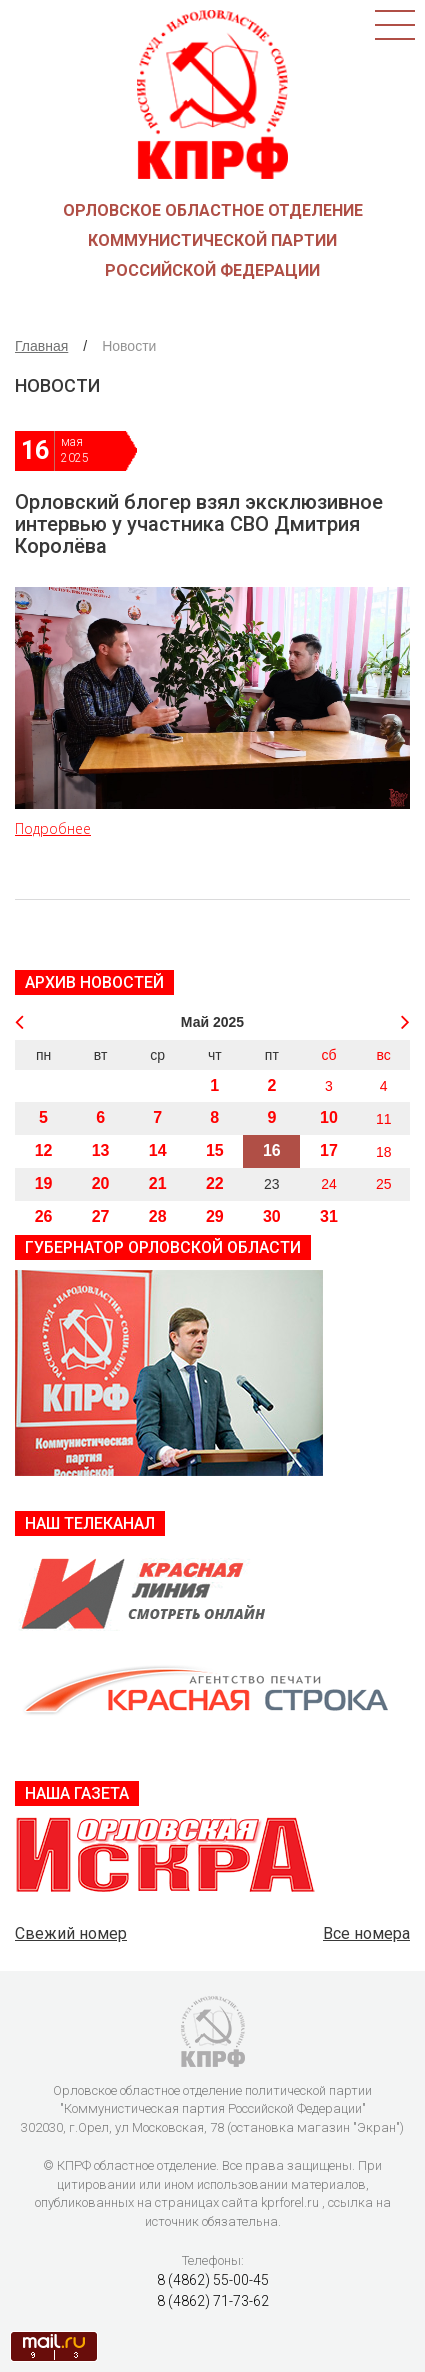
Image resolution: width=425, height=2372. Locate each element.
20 (101, 1183)
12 (44, 1150)
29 (215, 1216)
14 (158, 1150)
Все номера (366, 1933)
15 (215, 1150)
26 (44, 1216)
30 (272, 1216)
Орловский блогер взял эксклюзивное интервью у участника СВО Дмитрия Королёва (199, 524)
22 (215, 1183)
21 (158, 1183)
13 (101, 1150)
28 (158, 1216)
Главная (41, 346)
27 (101, 1216)
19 (44, 1183)
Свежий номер (71, 1933)
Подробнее (53, 828)
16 (272, 1150)
